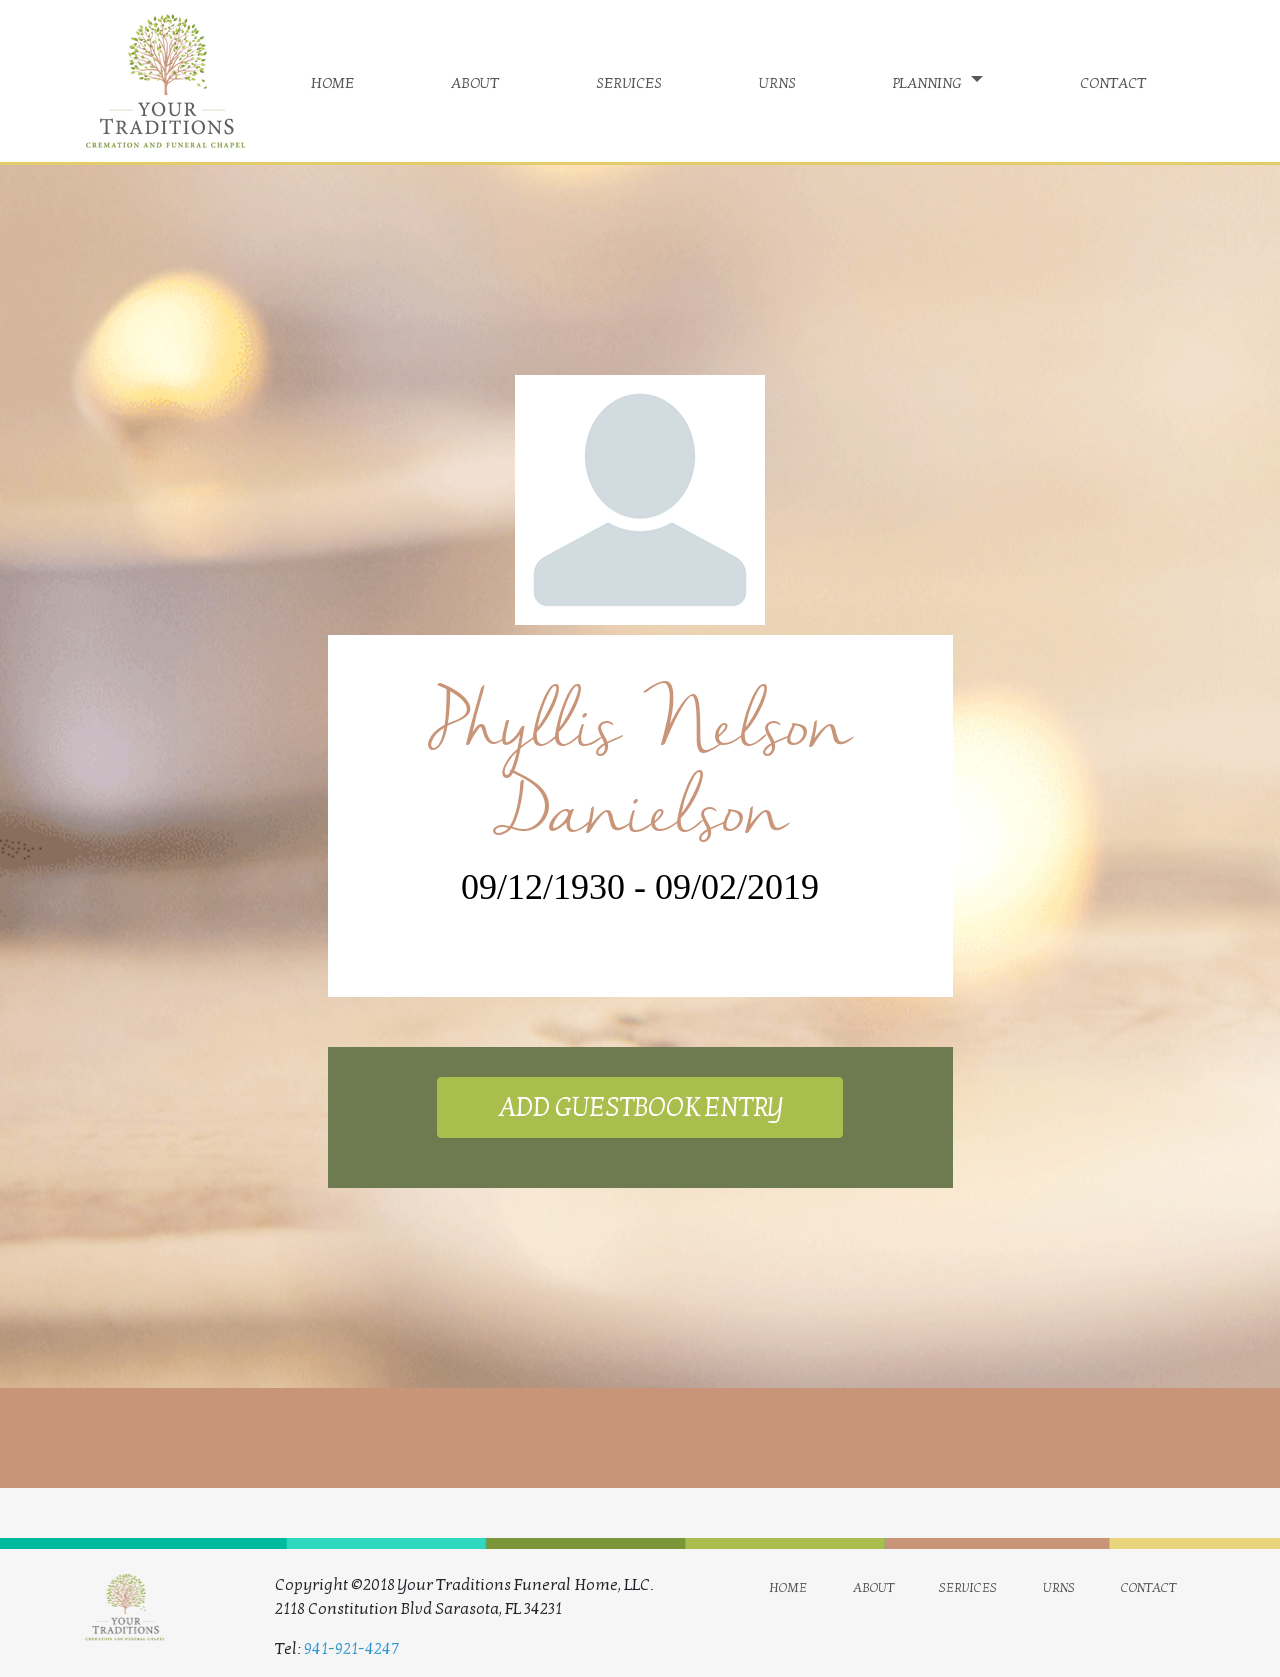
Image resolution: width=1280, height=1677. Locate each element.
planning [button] (929, 81)
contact (1113, 81)
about (475, 81)
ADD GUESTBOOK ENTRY (640, 1107)
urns (777, 81)
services (629, 81)
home (332, 81)
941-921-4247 (351, 1649)
